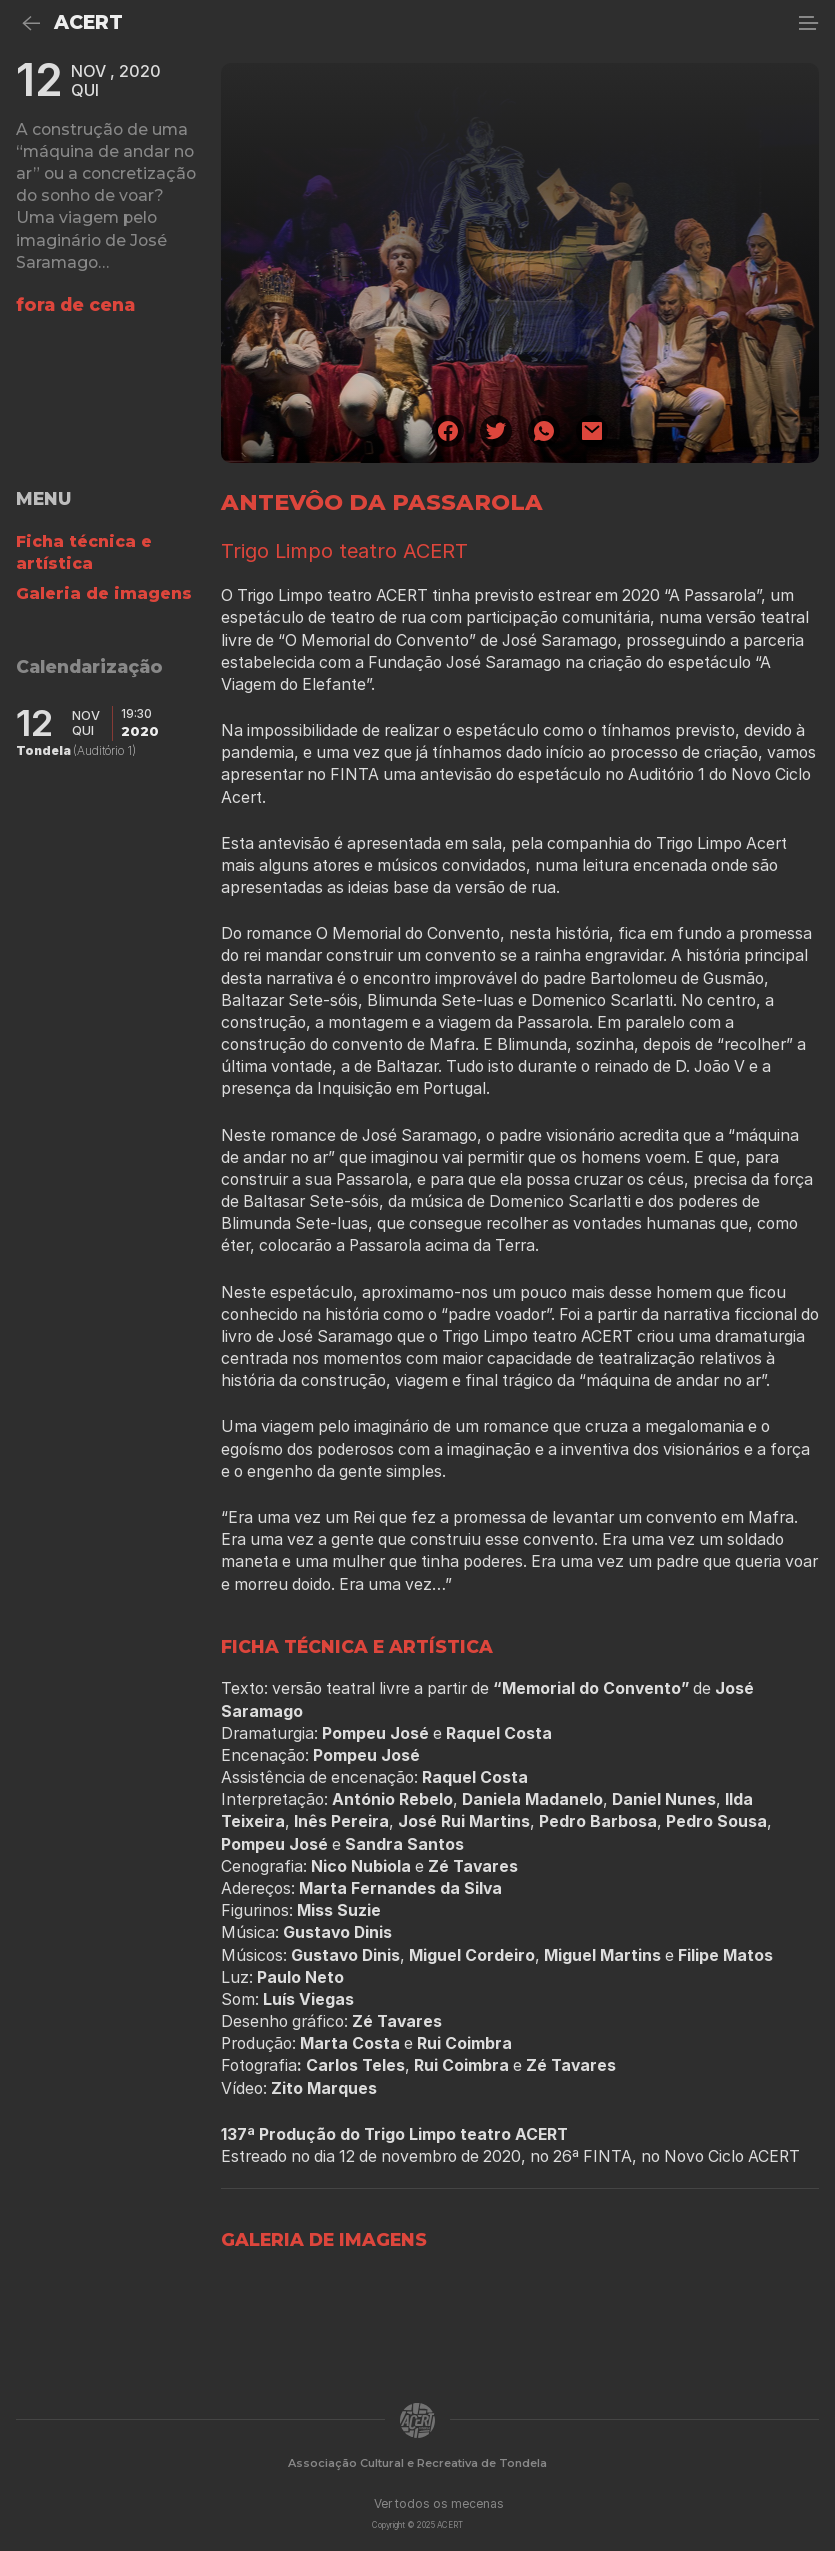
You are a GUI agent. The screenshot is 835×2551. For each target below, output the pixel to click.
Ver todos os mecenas (439, 2503)
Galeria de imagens (104, 593)
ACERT (88, 22)
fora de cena (75, 304)
